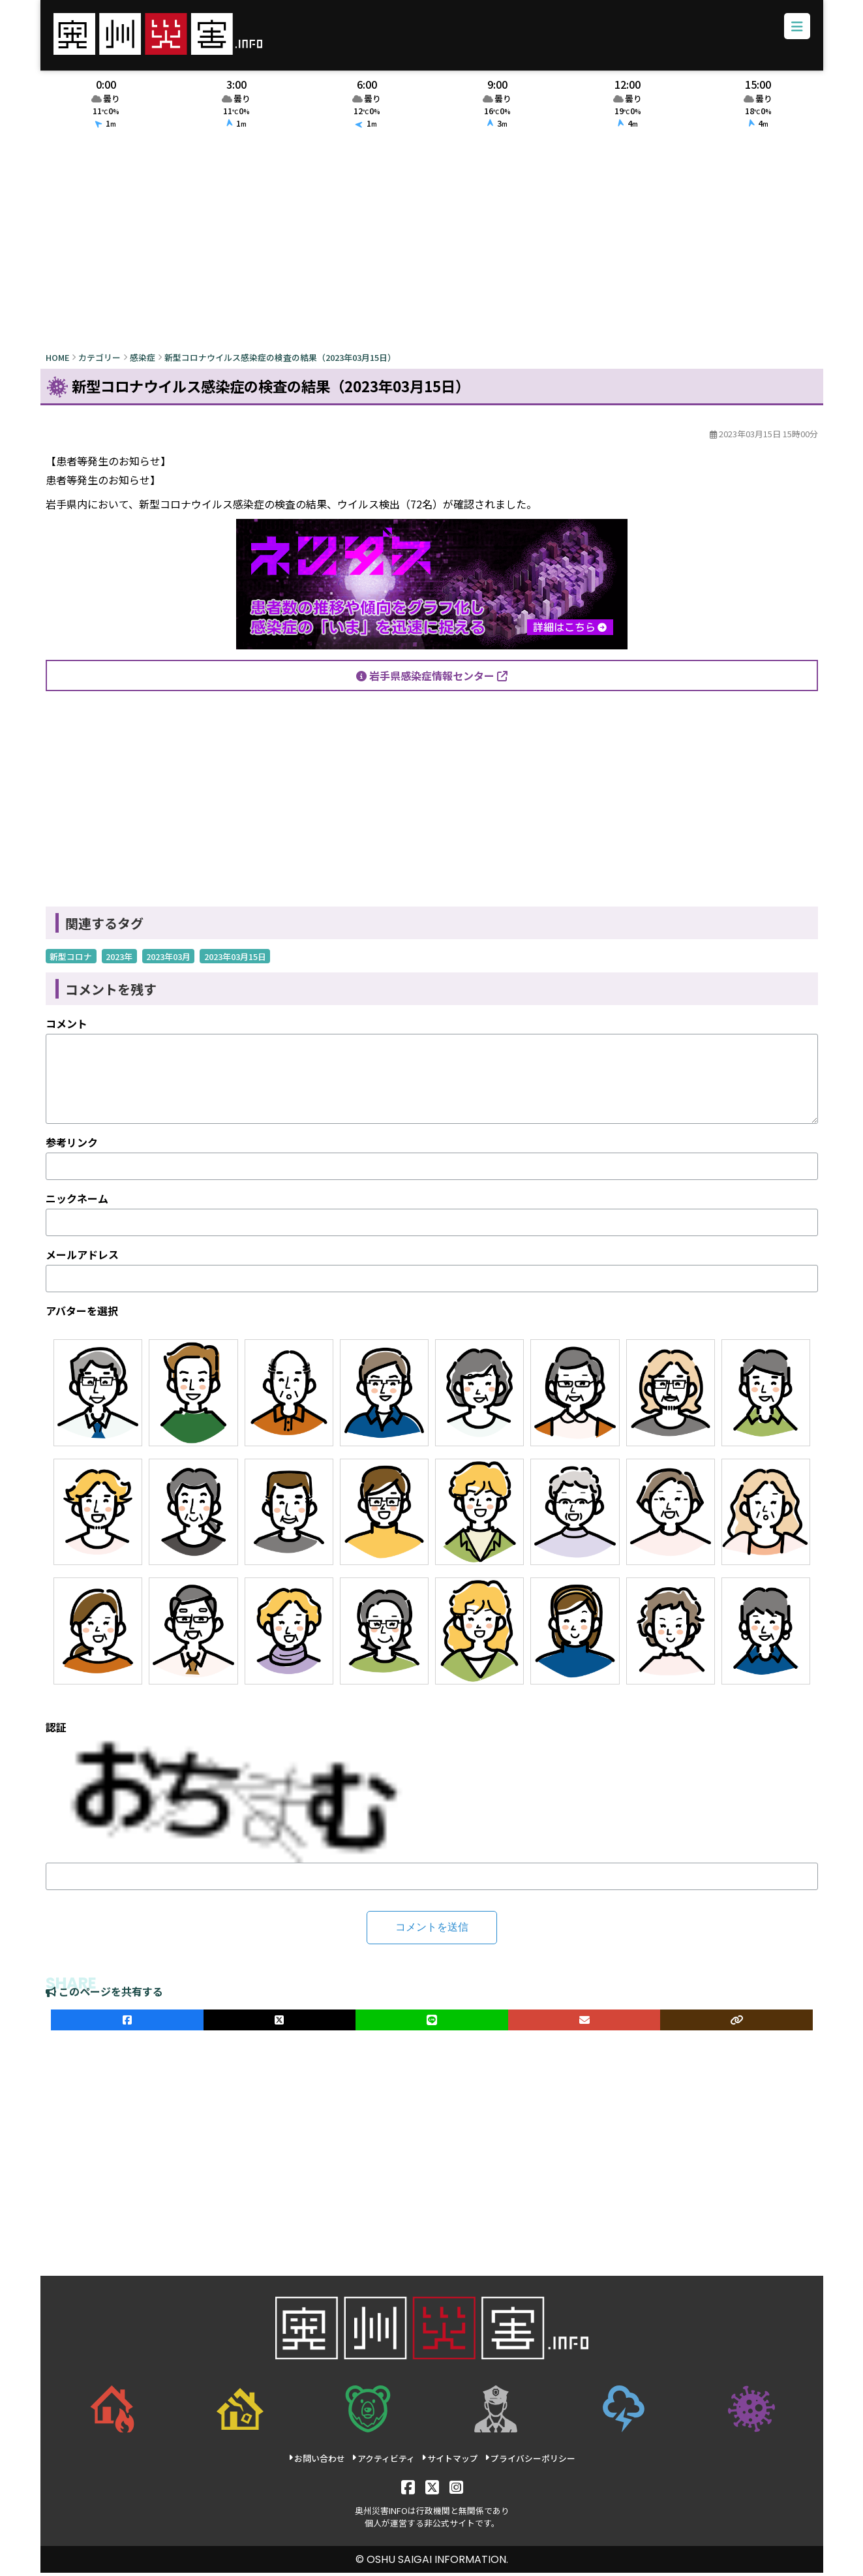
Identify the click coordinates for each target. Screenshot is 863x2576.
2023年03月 (167, 960)
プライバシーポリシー (529, 2462)
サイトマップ (449, 2462)
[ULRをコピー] (736, 2023)
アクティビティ (383, 2462)
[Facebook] (407, 2490)
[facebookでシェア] (127, 2023)
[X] (431, 2490)
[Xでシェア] (279, 2023)
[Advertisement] (431, 246)
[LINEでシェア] (432, 2023)
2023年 (119, 960)
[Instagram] (455, 2490)
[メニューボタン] (794, 29)
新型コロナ (71, 960)
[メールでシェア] (583, 2023)
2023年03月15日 (234, 960)
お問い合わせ (316, 2462)
